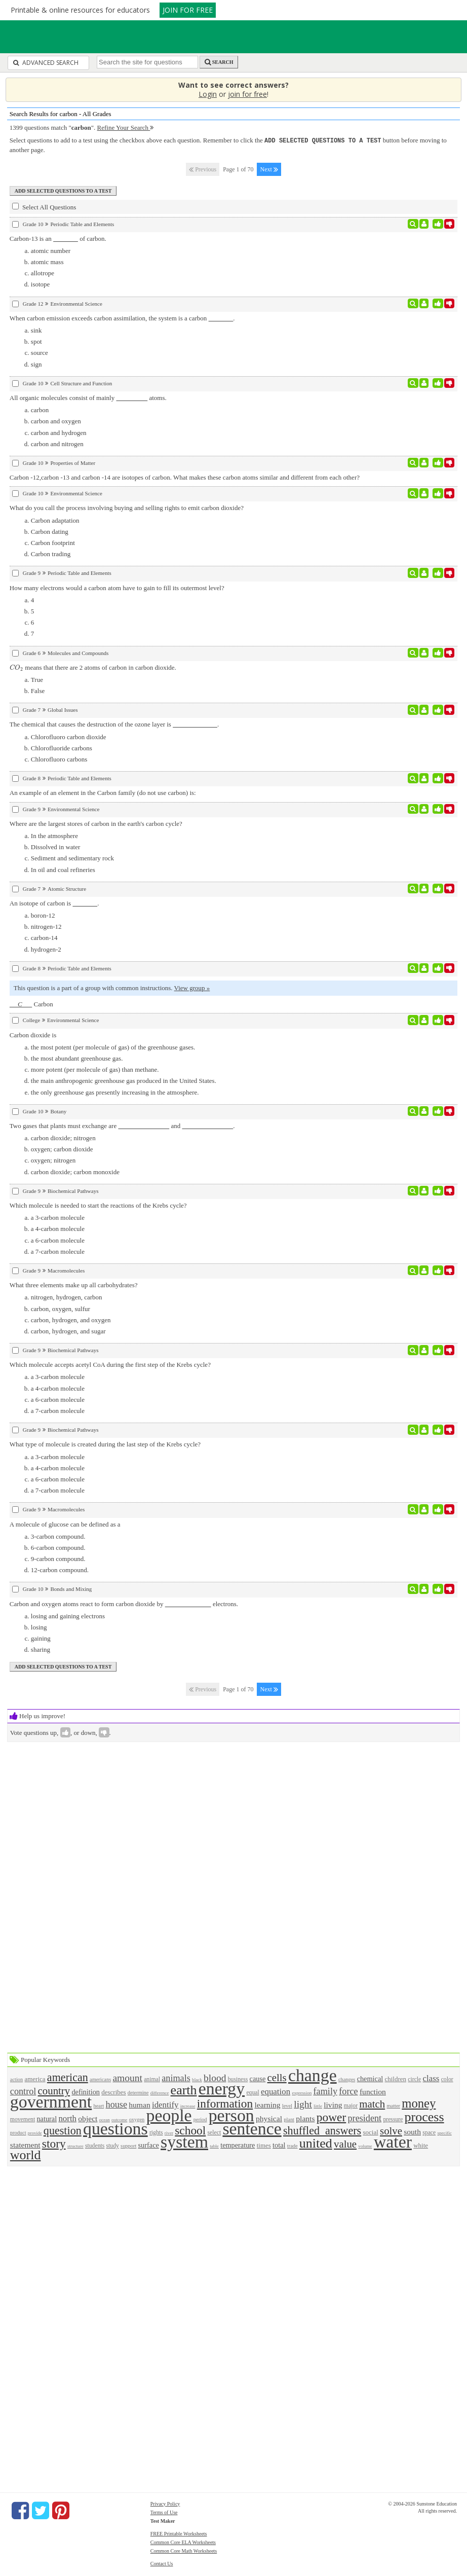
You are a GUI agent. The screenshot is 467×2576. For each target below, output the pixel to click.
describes (113, 2091)
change (312, 2074)
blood (215, 2077)
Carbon (31, 1003)
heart (99, 2105)
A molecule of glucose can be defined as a (65, 1524)
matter (393, 2105)
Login (208, 94)
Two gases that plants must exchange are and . (122, 1125)
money (419, 2103)
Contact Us (161, 2563)
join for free (247, 94)
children (395, 2078)
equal (252, 2092)
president (364, 2118)
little (318, 2105)
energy (222, 2088)
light (303, 2103)
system (184, 2141)
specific (444, 2132)
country (54, 2090)
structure (75, 2145)
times (264, 2145)
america (34, 2078)
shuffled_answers (322, 2130)
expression (302, 2092)
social (370, 2131)
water (393, 2141)
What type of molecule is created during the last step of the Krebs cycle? (105, 1443)
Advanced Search (46, 62)
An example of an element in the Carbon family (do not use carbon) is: (103, 792)
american (67, 2077)
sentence (251, 2128)
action (16, 2079)
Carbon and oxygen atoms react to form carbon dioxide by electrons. (124, 1603)
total (279, 2144)
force (348, 2091)
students (94, 2145)
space (429, 2132)
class (431, 2078)
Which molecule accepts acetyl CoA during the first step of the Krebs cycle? (110, 1364)
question (63, 2130)
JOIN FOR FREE (188, 10)
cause (258, 2078)
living (333, 2104)
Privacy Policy (165, 2503)
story (54, 2143)
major (351, 2105)
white (420, 2145)
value (345, 2143)
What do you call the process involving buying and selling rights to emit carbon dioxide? (127, 507)
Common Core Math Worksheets (183, 2550)
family (325, 2091)
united (315, 2142)
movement (22, 2119)
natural (46, 2118)
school (190, 2129)
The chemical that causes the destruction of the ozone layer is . (114, 724)
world (25, 2154)
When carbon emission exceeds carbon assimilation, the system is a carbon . (122, 317)
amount (127, 2077)
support (128, 2145)
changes (346, 2079)
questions (115, 2128)
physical (269, 2118)
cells (277, 2077)
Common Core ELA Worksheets (183, 2542)
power (331, 2116)
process (424, 2116)
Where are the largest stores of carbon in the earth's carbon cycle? (96, 823)
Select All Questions (44, 206)
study (112, 2145)
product (18, 2132)
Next (269, 168)
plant (289, 2119)
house (116, 2104)
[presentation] (16, 667)
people (169, 2115)
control (23, 2091)
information (225, 2103)
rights (156, 2132)
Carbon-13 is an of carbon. (58, 238)
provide (35, 2132)
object (87, 2118)
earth (184, 2089)
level (287, 2105)
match (372, 2103)
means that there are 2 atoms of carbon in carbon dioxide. (93, 667)
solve (391, 2130)
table (214, 2145)
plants (305, 2118)
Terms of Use (164, 2512)
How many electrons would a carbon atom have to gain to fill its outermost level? (117, 587)
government (51, 2101)
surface (148, 2144)
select (214, 2132)
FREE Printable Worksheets (178, 2533)
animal (152, 2079)
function (373, 2091)
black (197, 2079)
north (67, 2118)
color (447, 2079)
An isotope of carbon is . (54, 902)
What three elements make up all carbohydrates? (74, 1284)
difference (159, 2092)
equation (275, 2091)
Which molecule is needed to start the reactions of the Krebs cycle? (98, 1205)
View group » (192, 987)
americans (100, 2079)
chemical (370, 2078)
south (412, 2131)
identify (165, 2104)
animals (176, 2078)
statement (25, 2144)
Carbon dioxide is (33, 1034)
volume (365, 2145)
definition (85, 2091)
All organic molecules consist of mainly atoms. (88, 397)
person (231, 2115)
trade (292, 2145)
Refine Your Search (125, 127)
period (200, 2119)
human (139, 2104)
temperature (237, 2144)
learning (267, 2104)
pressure (393, 2119)
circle (414, 2079)
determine (138, 2092)
